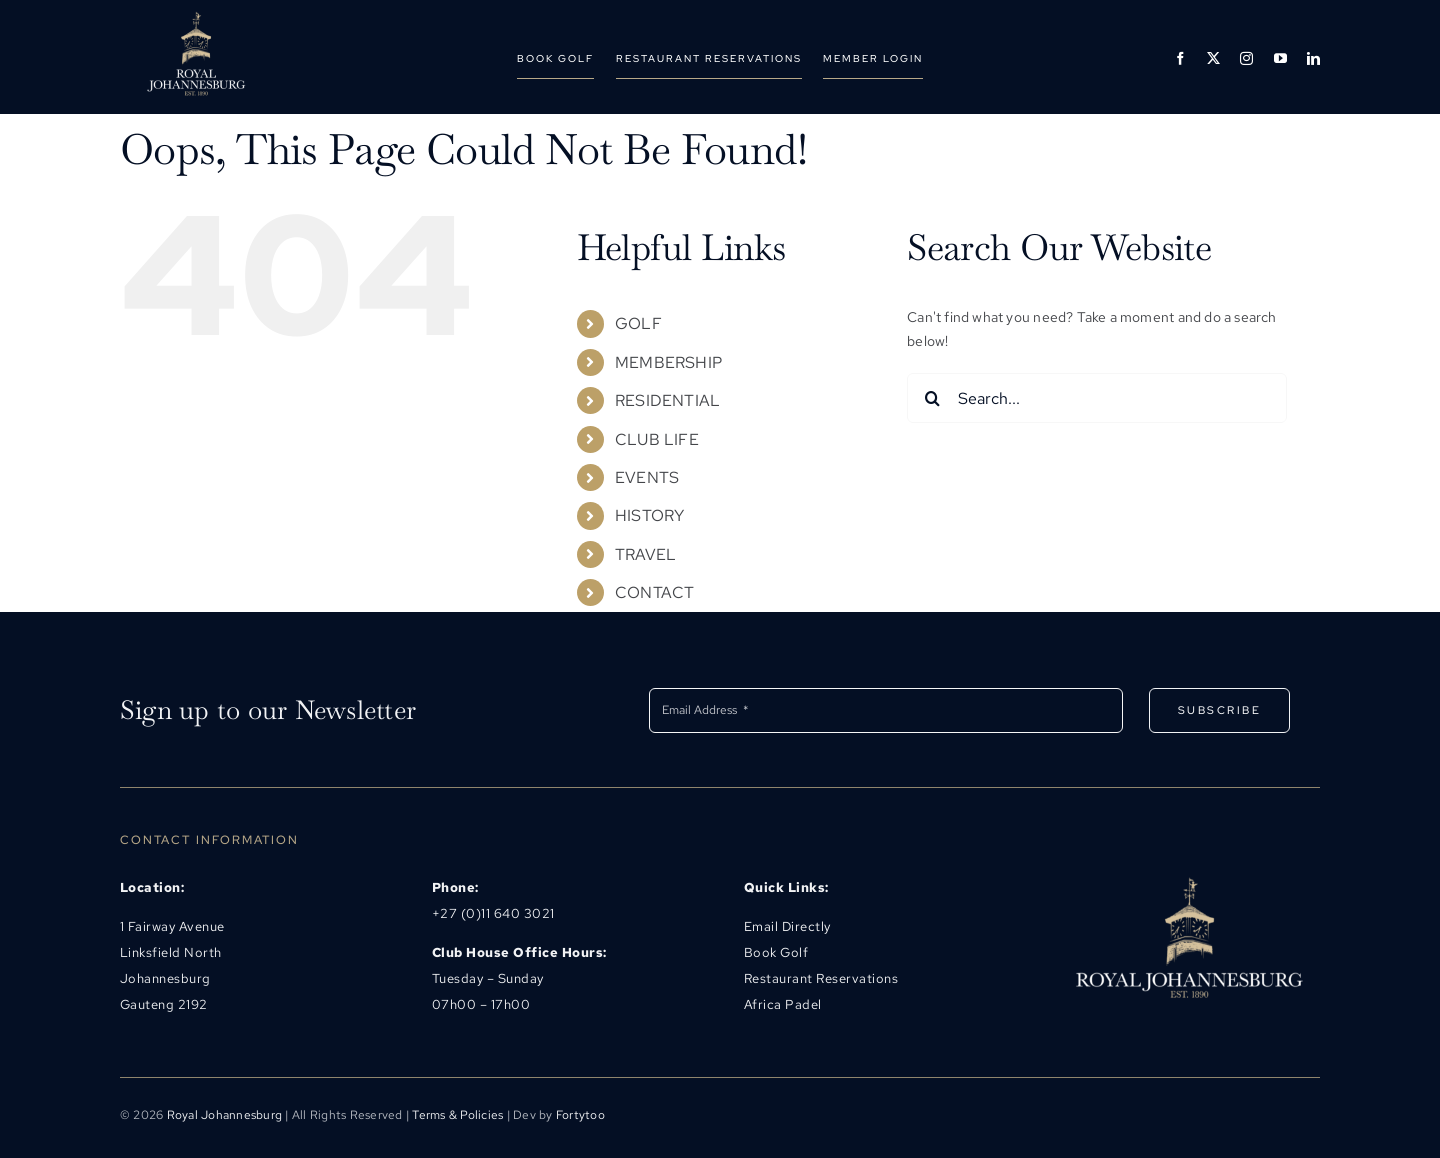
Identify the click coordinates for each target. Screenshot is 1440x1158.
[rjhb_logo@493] (196, 18)
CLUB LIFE (657, 439)
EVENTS (647, 477)
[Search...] (1097, 398)
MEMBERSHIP (668, 362)
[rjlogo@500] (1188, 882)
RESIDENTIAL (667, 400)
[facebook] (1180, 58)
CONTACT (654, 592)
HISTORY (649, 515)
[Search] (932, 398)
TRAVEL (645, 554)
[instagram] (1246, 58)
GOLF (638, 323)
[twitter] (1213, 58)
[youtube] (1280, 58)
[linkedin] (1313, 58)
